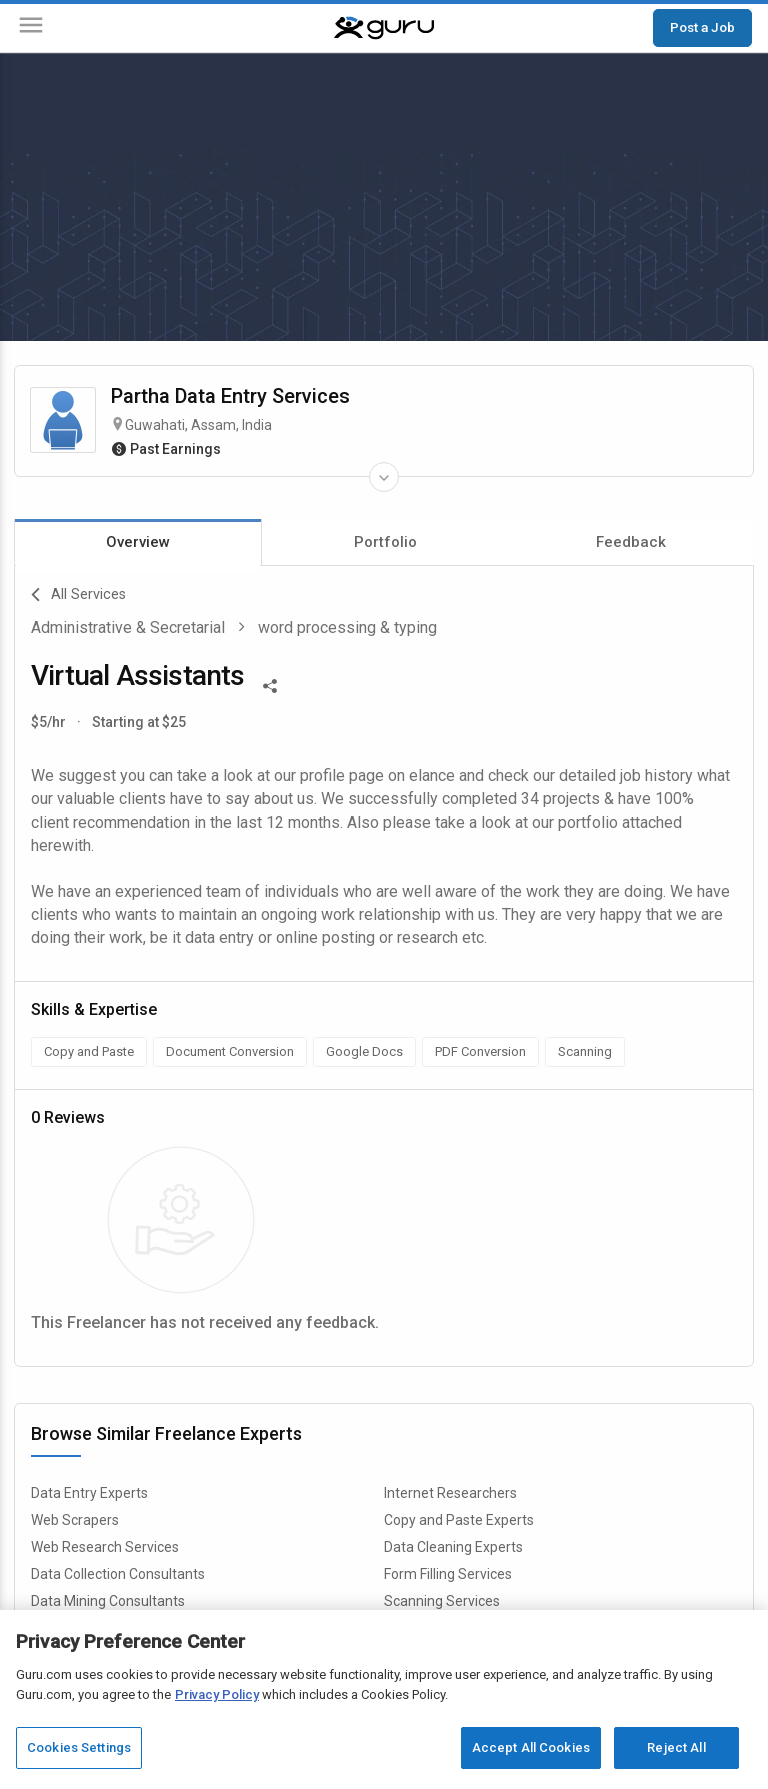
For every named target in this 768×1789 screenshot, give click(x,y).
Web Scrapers (75, 1520)
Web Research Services (105, 1547)
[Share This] (270, 684)
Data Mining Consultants (108, 1601)
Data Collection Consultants (118, 1574)
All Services (78, 595)
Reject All (676, 1756)
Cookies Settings (79, 1756)
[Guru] (384, 28)
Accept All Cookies (531, 1756)
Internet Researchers (450, 1493)
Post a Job (702, 27)
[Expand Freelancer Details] (384, 477)
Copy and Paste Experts (459, 1520)
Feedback (631, 542)
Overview (138, 542)
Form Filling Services (448, 1574)
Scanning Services (442, 1601)
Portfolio (385, 542)
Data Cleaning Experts (453, 1547)
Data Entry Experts (89, 1493)
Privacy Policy (217, 1702)
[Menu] (31, 28)
